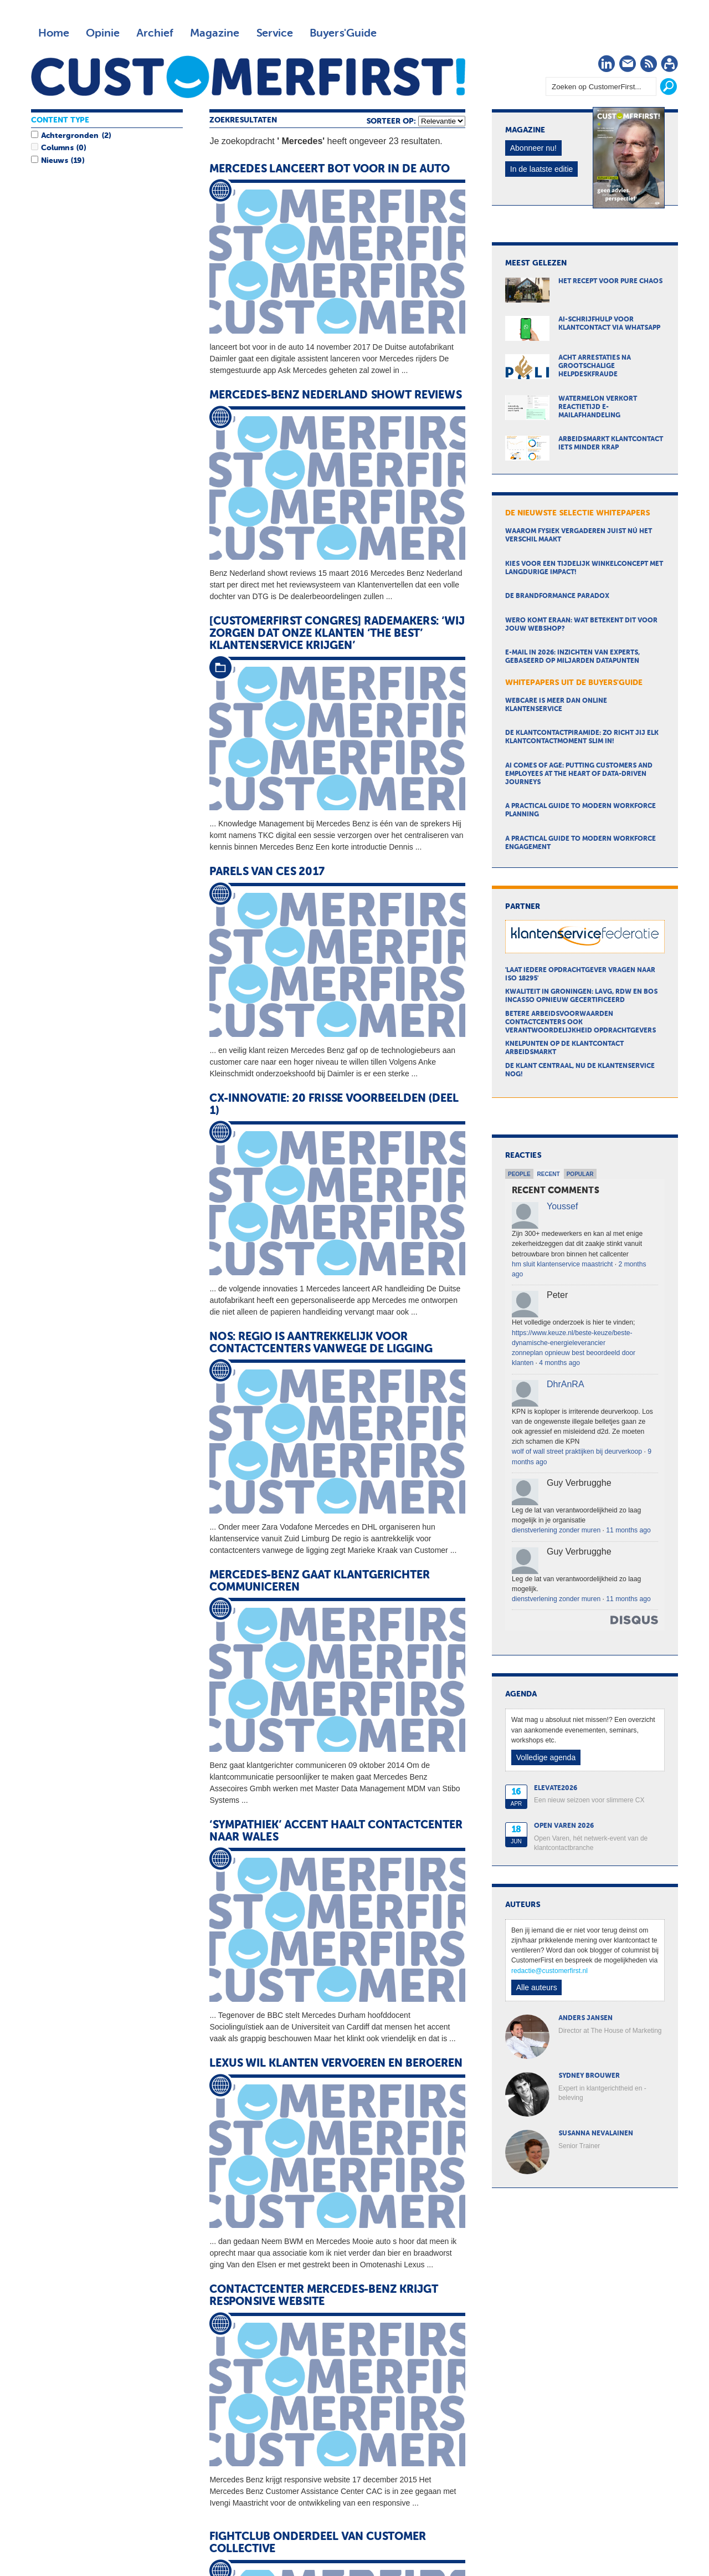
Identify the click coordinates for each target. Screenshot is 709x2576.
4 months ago (559, 1363)
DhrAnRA (565, 1384)
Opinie (103, 33)
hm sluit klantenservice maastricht (562, 1264)
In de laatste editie (541, 169)
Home (53, 33)
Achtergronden (70, 136)
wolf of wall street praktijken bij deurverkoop (577, 1451)
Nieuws (54, 161)
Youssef (562, 1206)
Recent (548, 1174)
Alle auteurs (536, 1987)
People (519, 1174)
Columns (57, 148)
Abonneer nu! (533, 148)
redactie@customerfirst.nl (549, 1971)
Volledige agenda (546, 1757)
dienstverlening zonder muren (556, 1530)
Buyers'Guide (343, 33)
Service (274, 33)
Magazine (214, 33)
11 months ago (628, 1530)
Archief (154, 33)
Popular (580, 1174)
